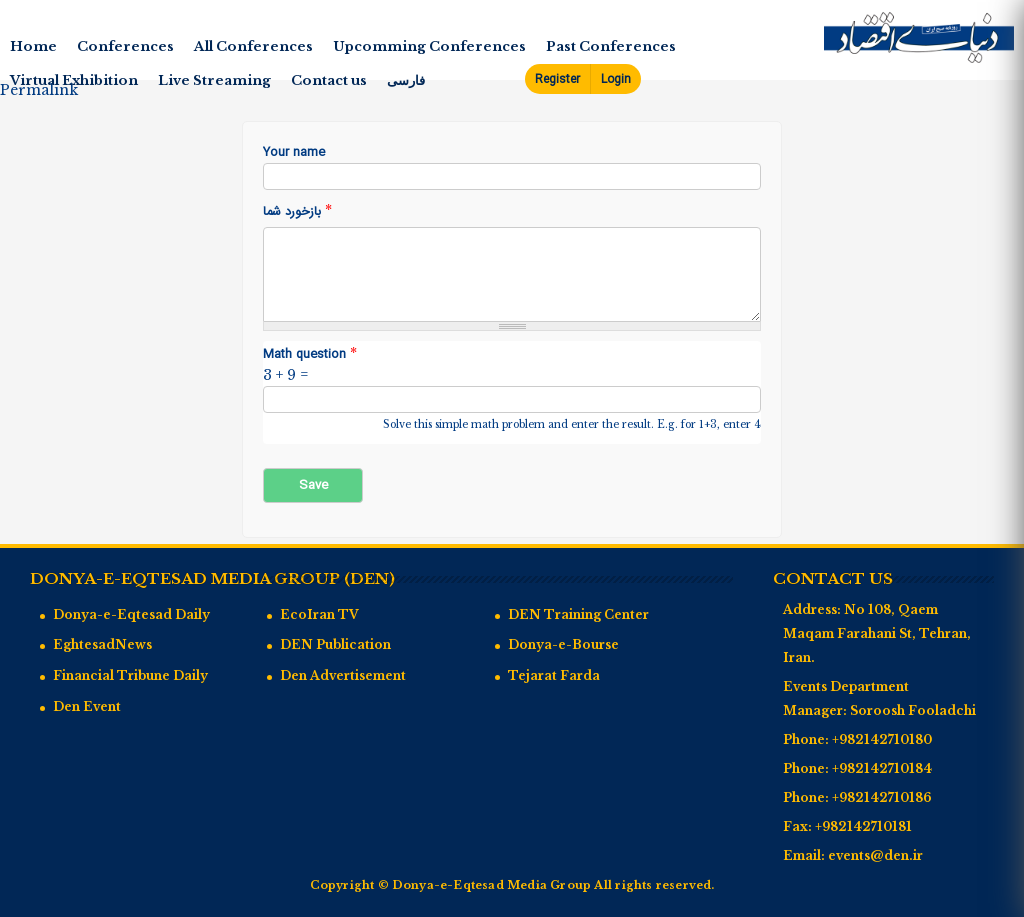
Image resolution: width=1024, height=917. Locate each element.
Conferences (125, 46)
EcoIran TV (319, 614)
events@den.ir (875, 855)
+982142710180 (882, 739)
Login (616, 79)
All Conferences (253, 46)
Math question (310, 354)
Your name (294, 153)
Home (33, 46)
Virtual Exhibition (74, 80)
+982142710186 (882, 797)
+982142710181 (863, 826)
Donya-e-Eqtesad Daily (131, 614)
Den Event (87, 706)
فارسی (406, 80)
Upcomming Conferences (429, 46)
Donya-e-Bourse (563, 644)
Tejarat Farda (554, 675)
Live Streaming (214, 80)
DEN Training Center (578, 614)
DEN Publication (335, 644)
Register (557, 79)
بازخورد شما (297, 211)
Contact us (329, 80)
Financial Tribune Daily (130, 675)
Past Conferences (611, 46)
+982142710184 (882, 768)
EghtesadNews (102, 644)
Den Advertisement (343, 675)
